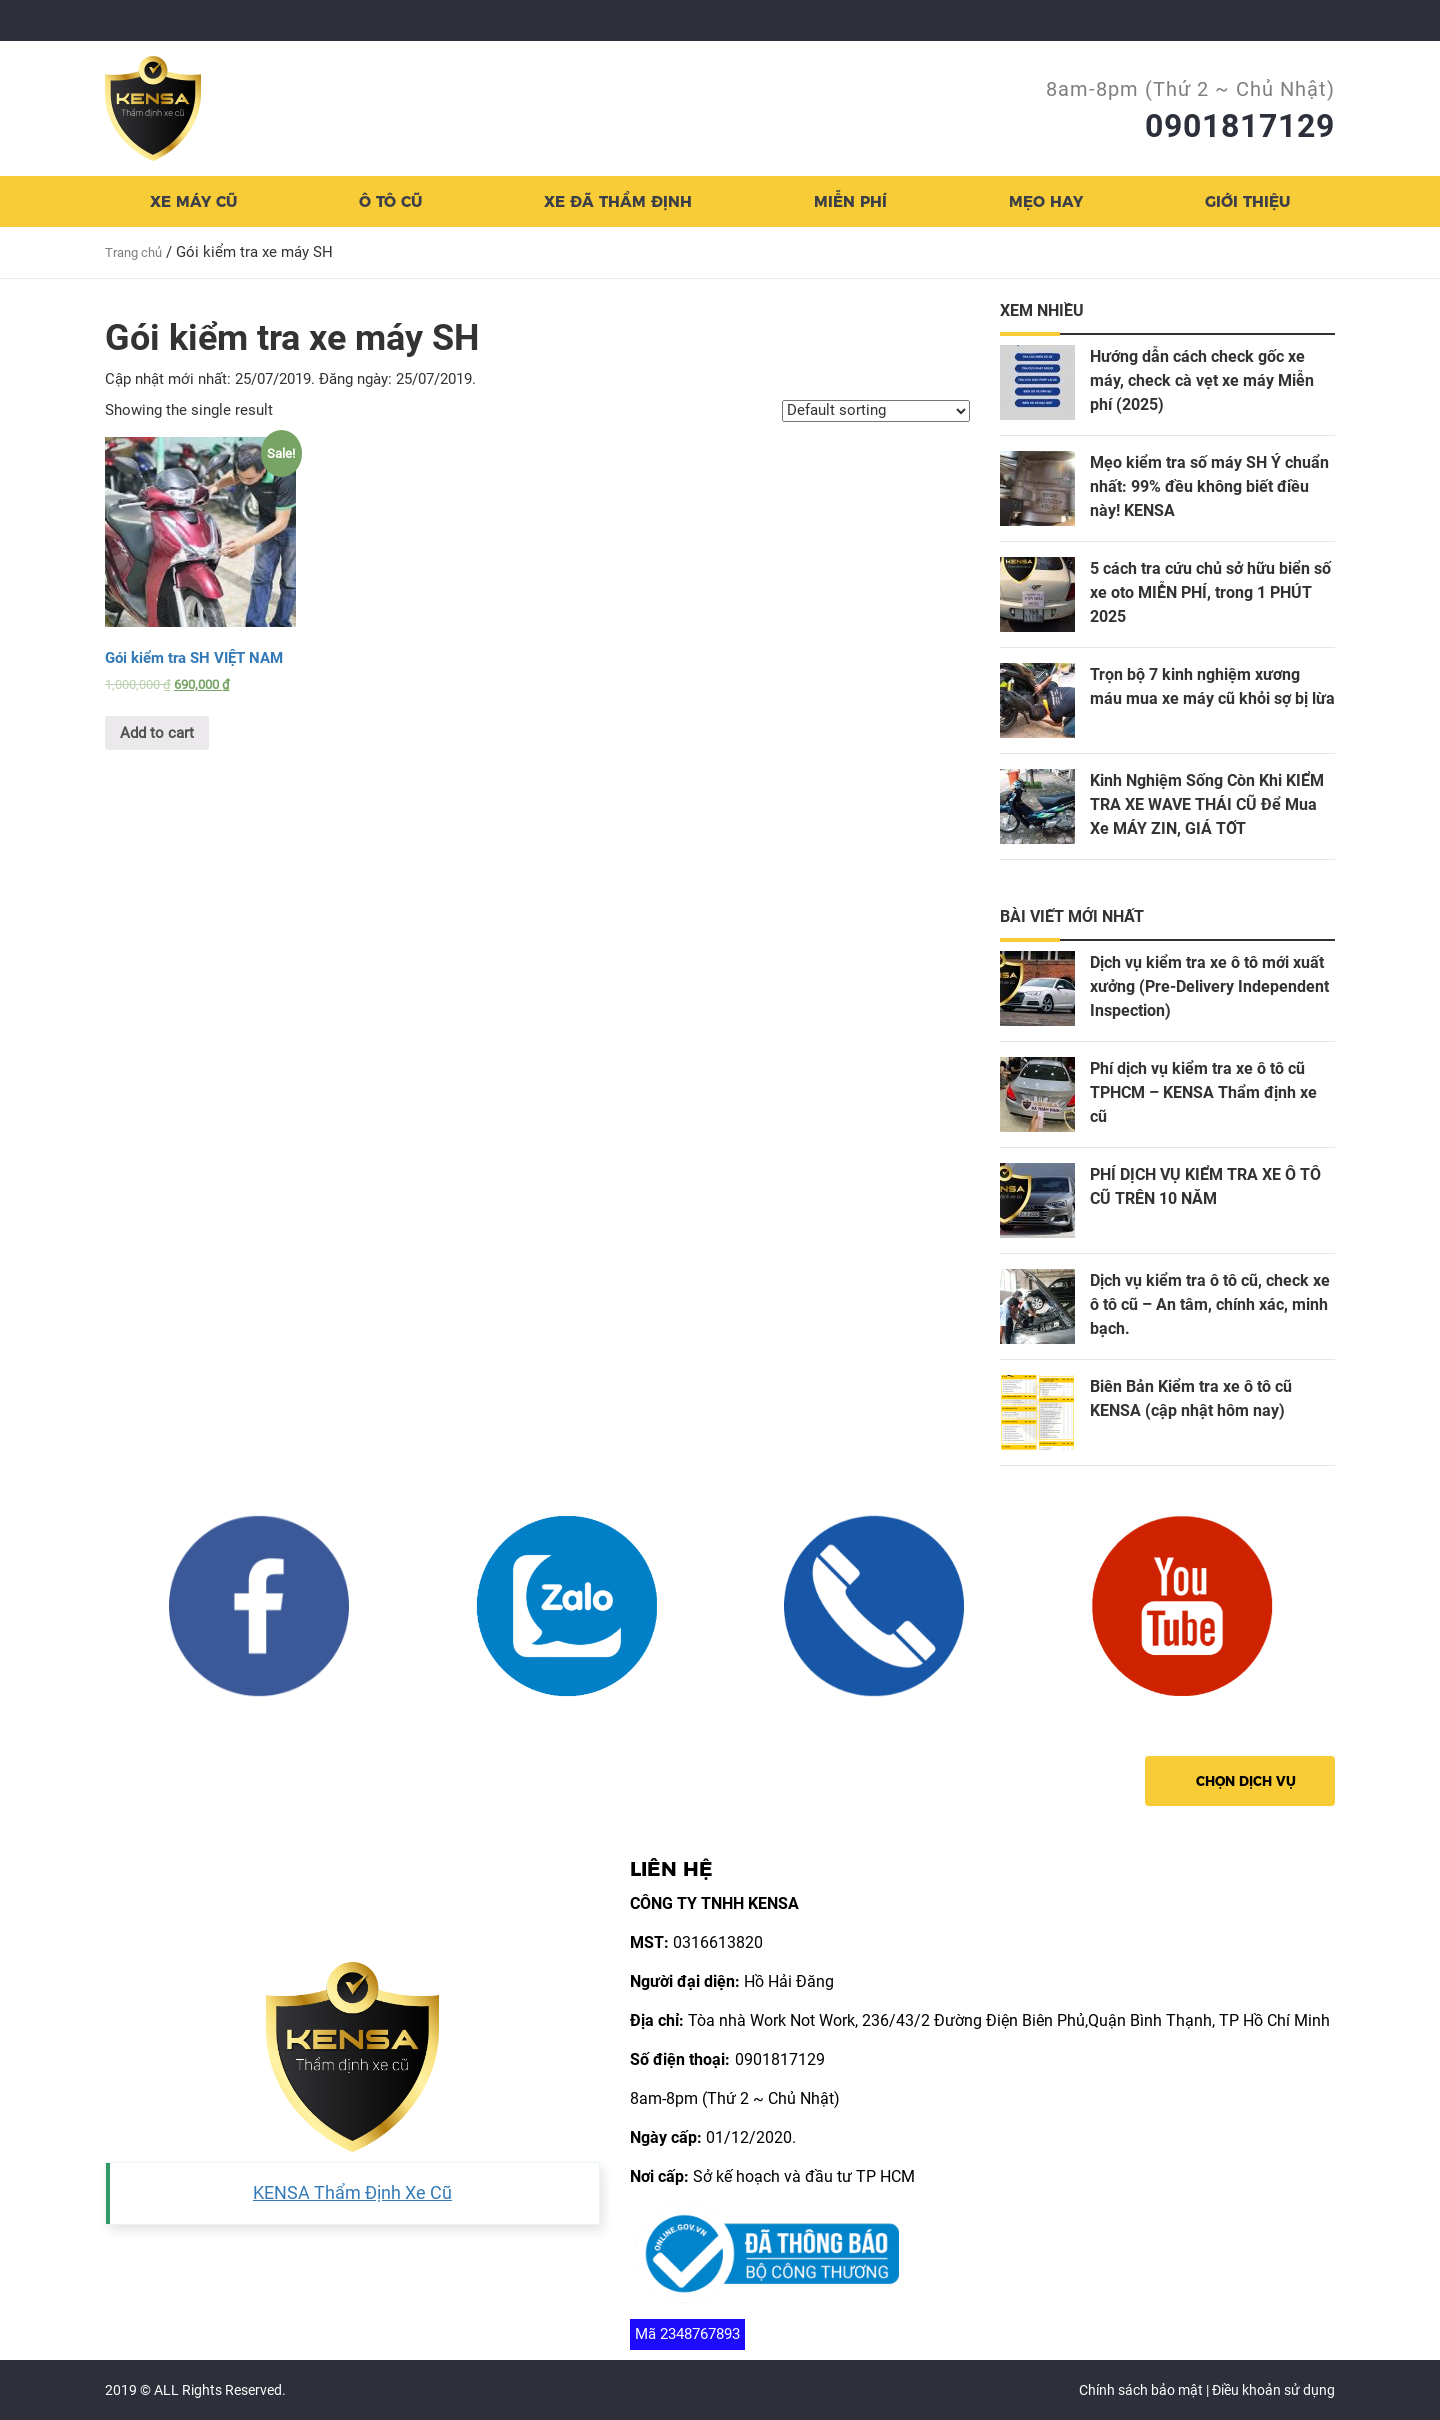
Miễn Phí (850, 201)
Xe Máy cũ (193, 201)
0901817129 (1240, 126)
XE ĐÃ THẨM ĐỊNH (618, 201)
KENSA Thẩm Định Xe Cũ (352, 2193)
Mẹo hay (1046, 201)
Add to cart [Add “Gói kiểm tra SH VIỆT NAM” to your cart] (157, 733)
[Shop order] (876, 411)
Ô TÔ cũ (390, 201)
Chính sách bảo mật (1141, 2390)
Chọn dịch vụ (1246, 1781)
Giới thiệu (1247, 201)
